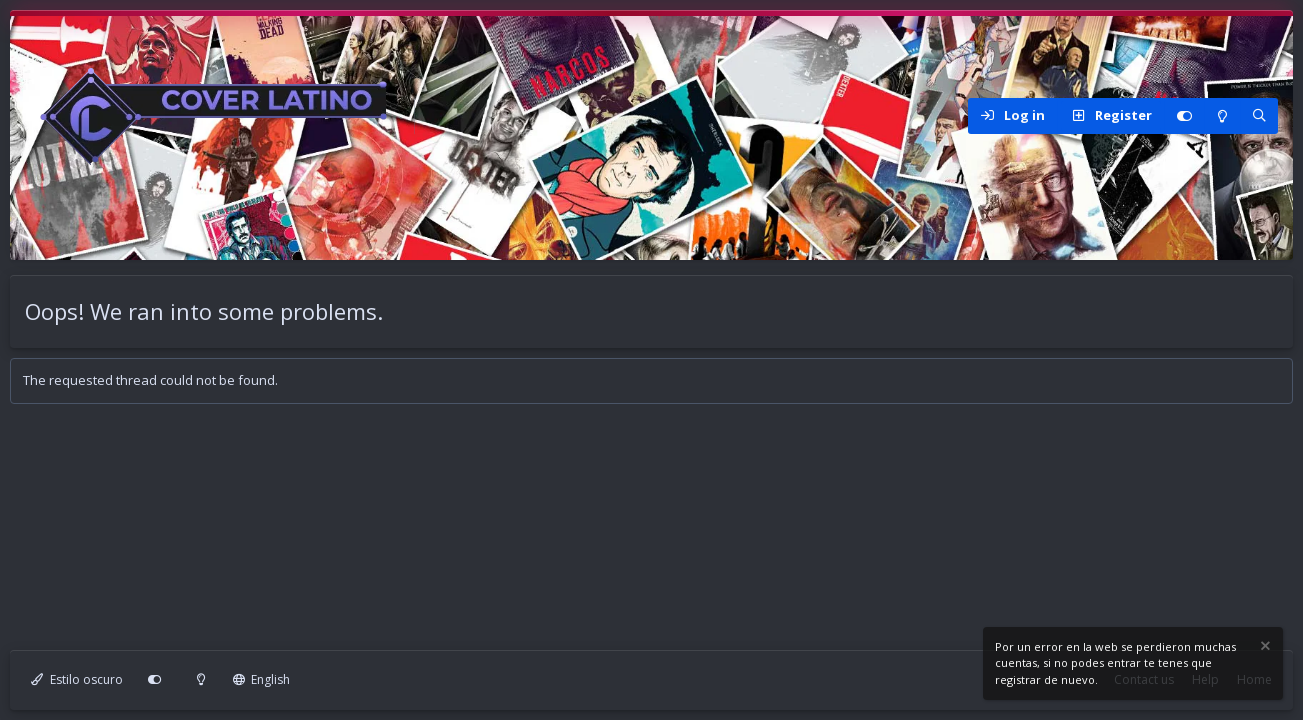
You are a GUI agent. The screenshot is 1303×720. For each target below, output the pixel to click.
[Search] (1259, 116)
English (262, 679)
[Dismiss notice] (1264, 648)
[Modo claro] (1222, 116)
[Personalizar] (1184, 116)
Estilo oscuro (77, 679)
